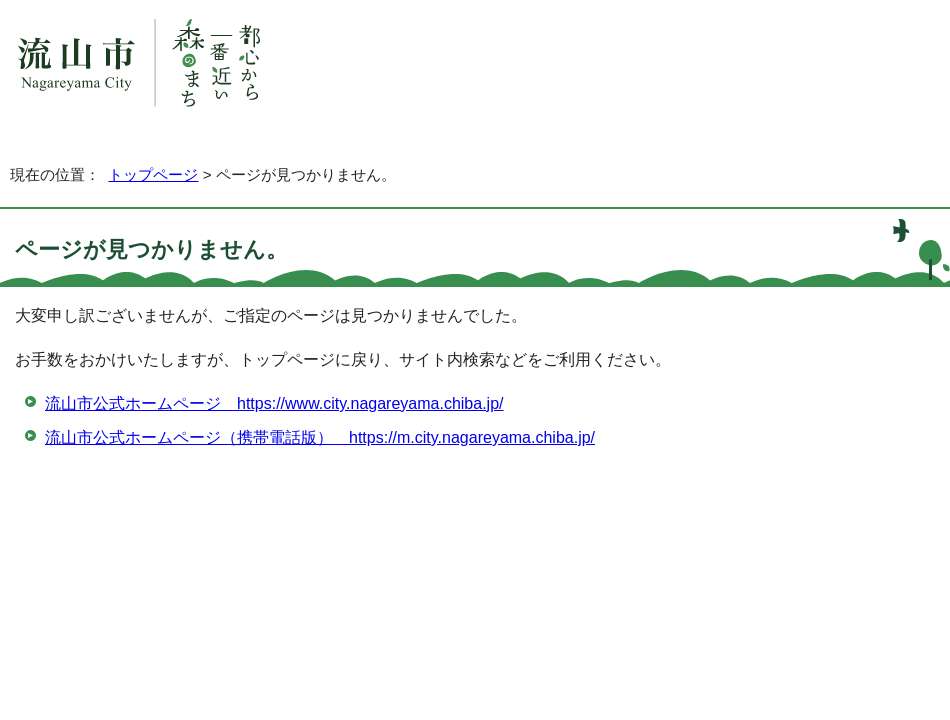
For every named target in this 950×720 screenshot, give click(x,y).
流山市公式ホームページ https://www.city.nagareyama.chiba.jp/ (274, 403)
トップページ (153, 174)
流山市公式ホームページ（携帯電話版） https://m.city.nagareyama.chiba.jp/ (320, 437)
